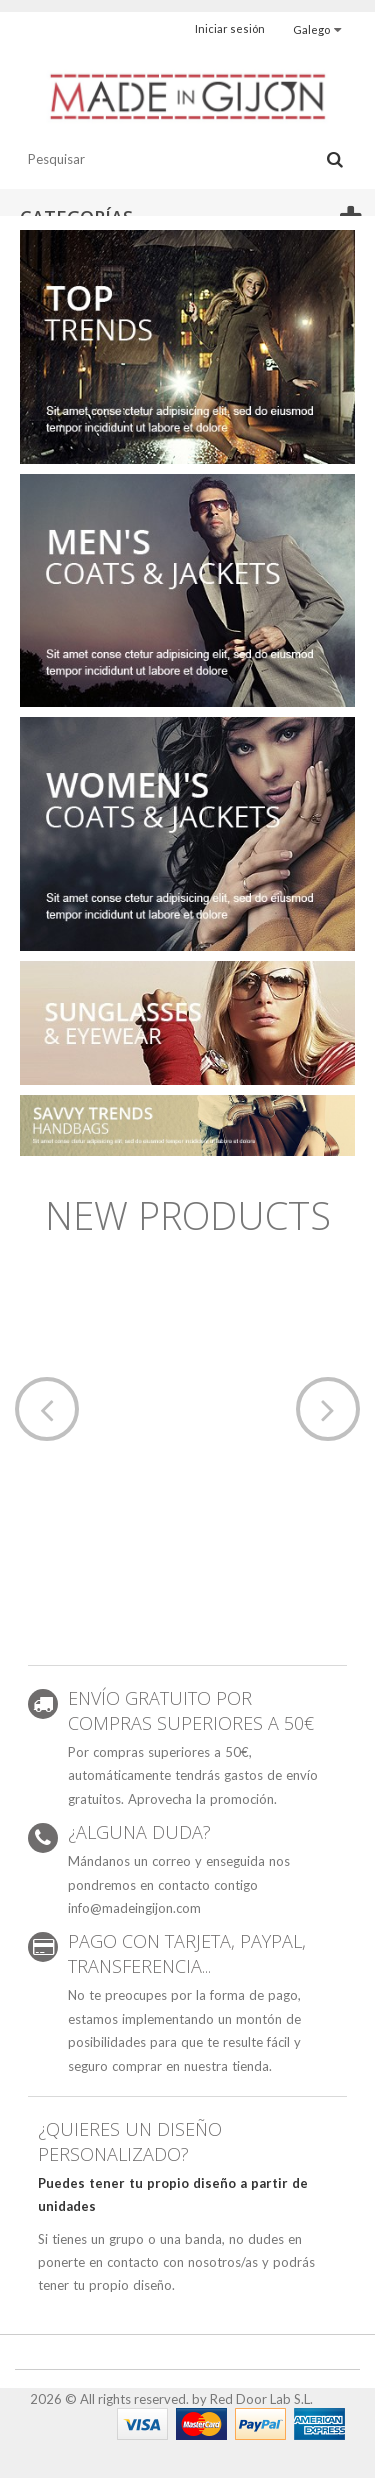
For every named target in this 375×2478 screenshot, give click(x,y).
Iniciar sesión (230, 28)
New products (188, 1215)
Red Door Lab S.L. (261, 2399)
